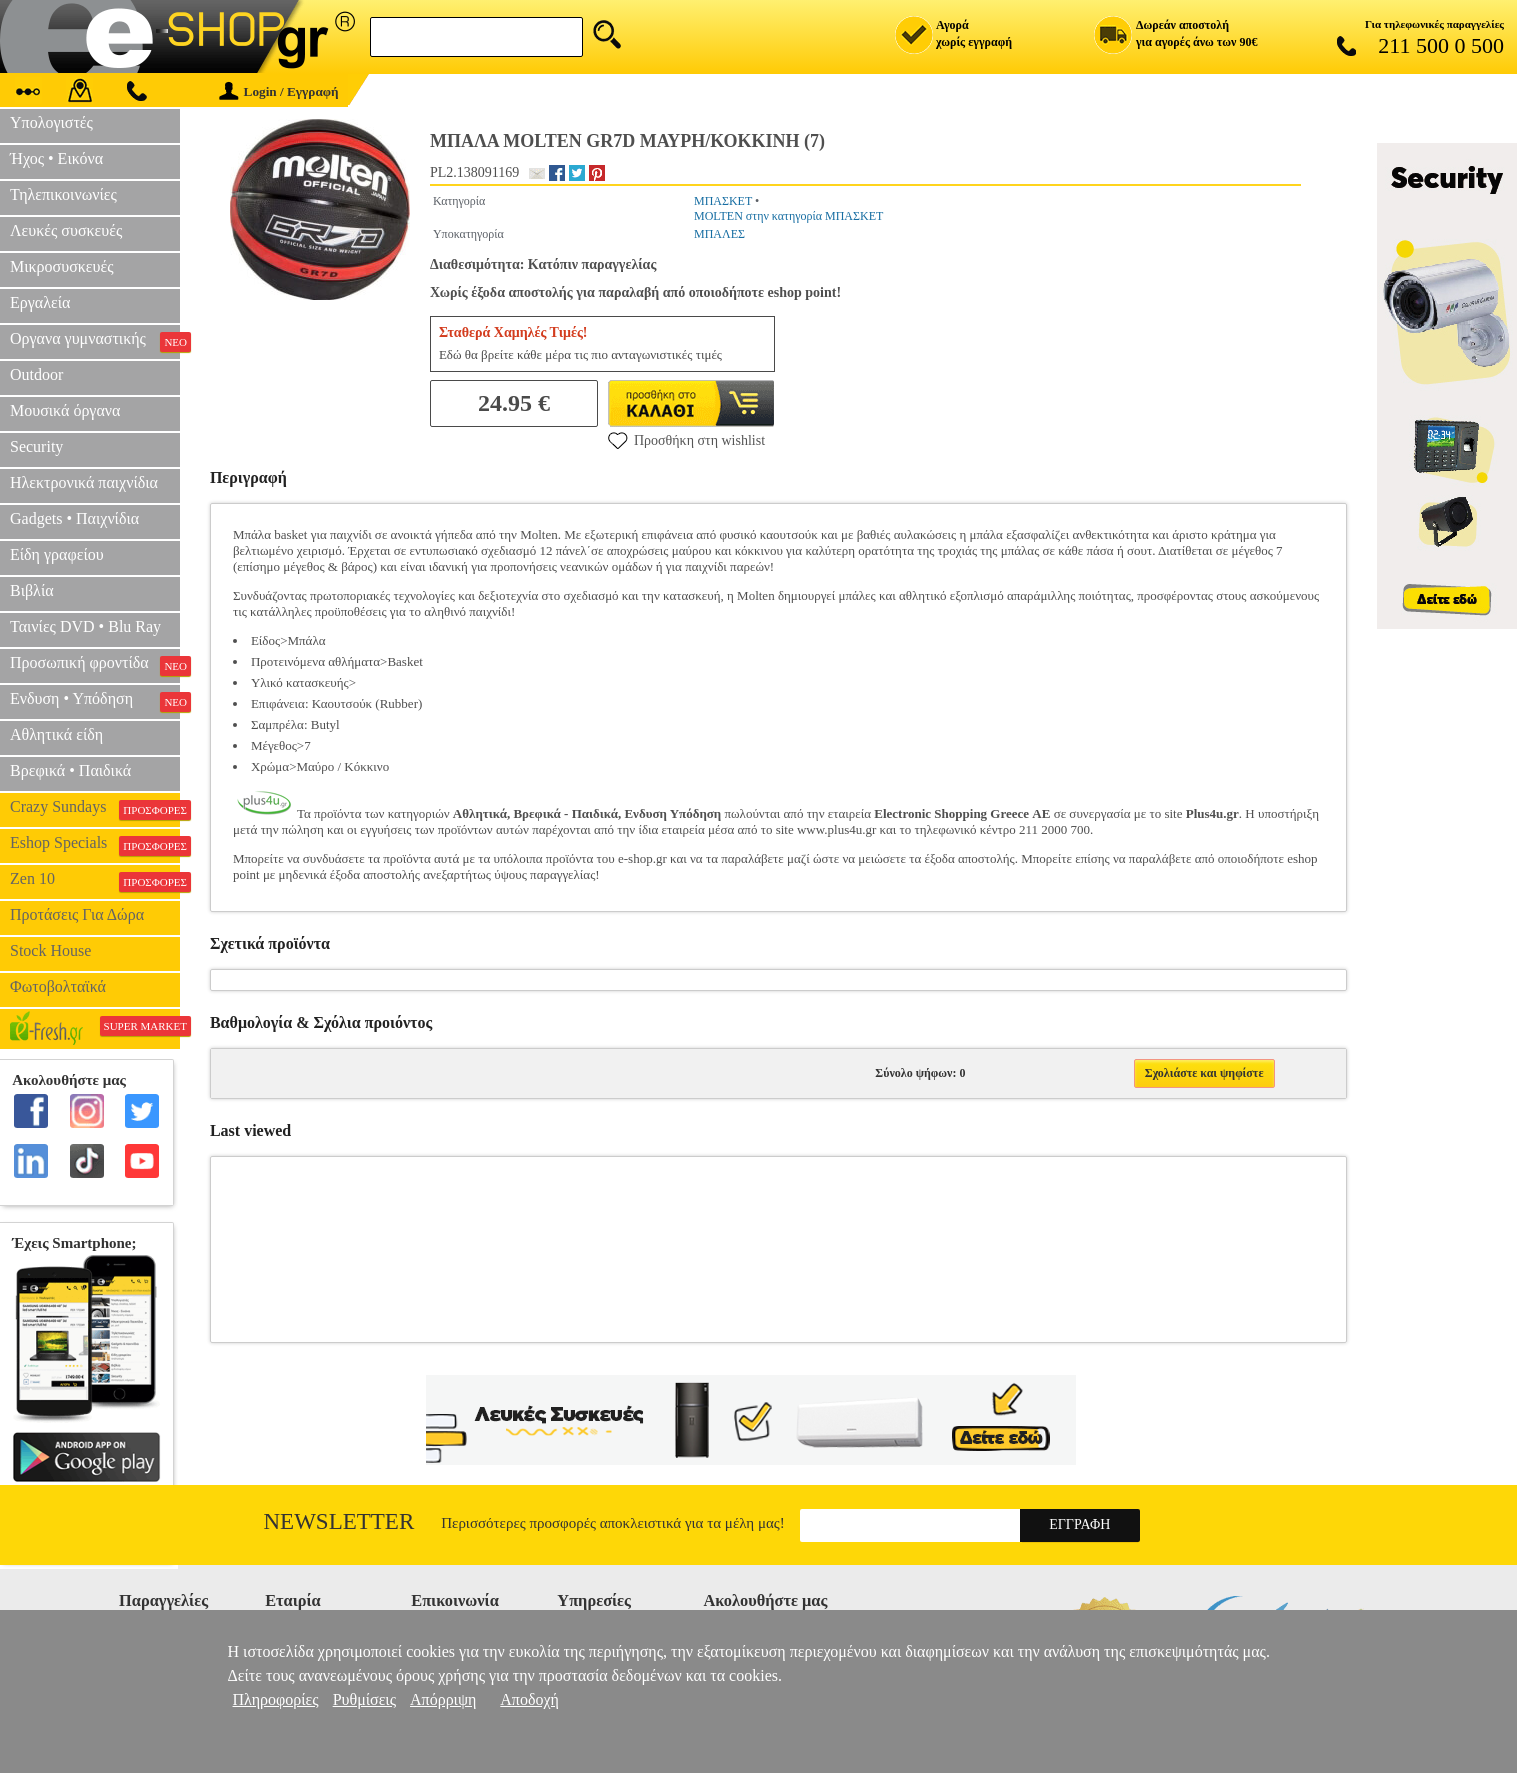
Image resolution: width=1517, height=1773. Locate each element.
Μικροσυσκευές (62, 266)
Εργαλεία (40, 302)
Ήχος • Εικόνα (56, 158)
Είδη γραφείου (57, 554)
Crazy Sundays (95, 809)
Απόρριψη (443, 1699)
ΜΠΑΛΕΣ (719, 234)
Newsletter (339, 1521)
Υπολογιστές (51, 122)
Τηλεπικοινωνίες (63, 194)
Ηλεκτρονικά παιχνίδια (84, 482)
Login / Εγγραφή (279, 91)
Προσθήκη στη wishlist (686, 440)
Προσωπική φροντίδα (95, 665)
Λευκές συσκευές (66, 230)
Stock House (50, 950)
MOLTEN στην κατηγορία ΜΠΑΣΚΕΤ (788, 216)
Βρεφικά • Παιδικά (70, 770)
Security (36, 446)
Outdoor (36, 374)
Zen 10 (95, 881)
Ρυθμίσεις (364, 1699)
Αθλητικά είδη (56, 734)
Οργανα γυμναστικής (95, 341)
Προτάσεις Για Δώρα (77, 914)
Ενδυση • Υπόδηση (95, 701)
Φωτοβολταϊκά (58, 986)
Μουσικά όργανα (65, 410)
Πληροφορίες (276, 1699)
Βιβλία (32, 590)
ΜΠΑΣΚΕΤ (723, 201)
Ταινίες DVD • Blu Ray (85, 626)
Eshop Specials (95, 845)
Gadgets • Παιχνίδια (74, 518)
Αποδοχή (529, 1699)
